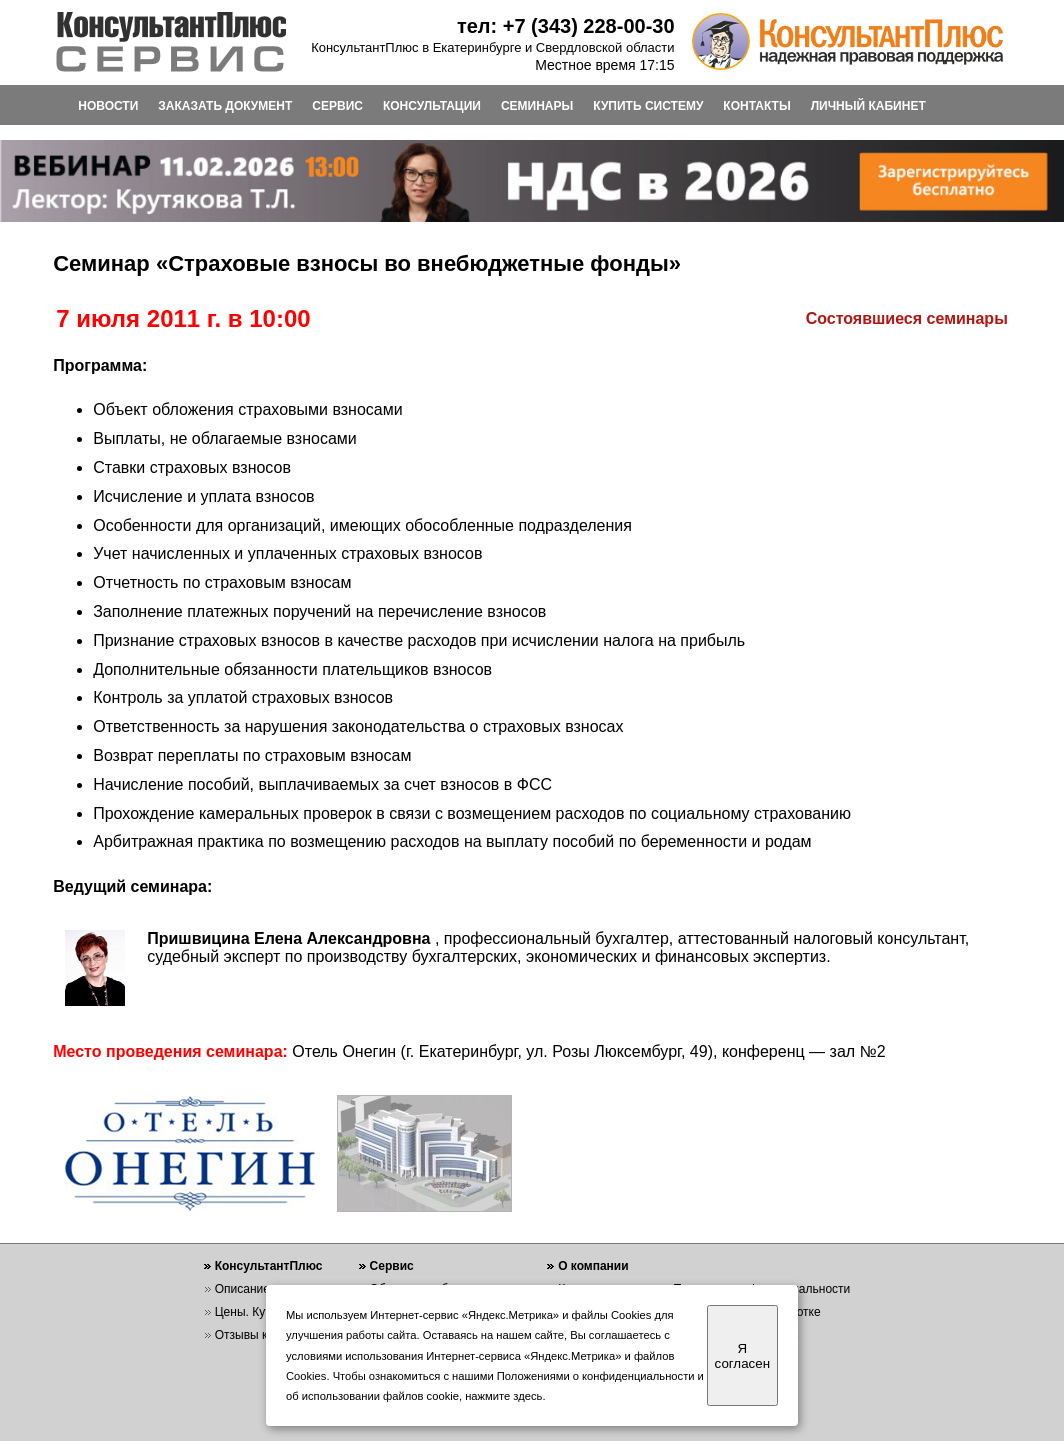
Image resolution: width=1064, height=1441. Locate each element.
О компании (593, 1266)
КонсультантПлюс (269, 1266)
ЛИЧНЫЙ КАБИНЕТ (868, 106)
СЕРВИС (337, 106)
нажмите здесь (503, 1396)
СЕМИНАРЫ (537, 106)
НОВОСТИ (108, 106)
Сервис (392, 1266)
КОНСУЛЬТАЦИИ (432, 106)
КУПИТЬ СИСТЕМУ (648, 106)
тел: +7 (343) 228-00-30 (566, 26)
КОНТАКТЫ (756, 106)
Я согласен (742, 1356)
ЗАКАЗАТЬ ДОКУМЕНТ (225, 106)
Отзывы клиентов (264, 1335)
